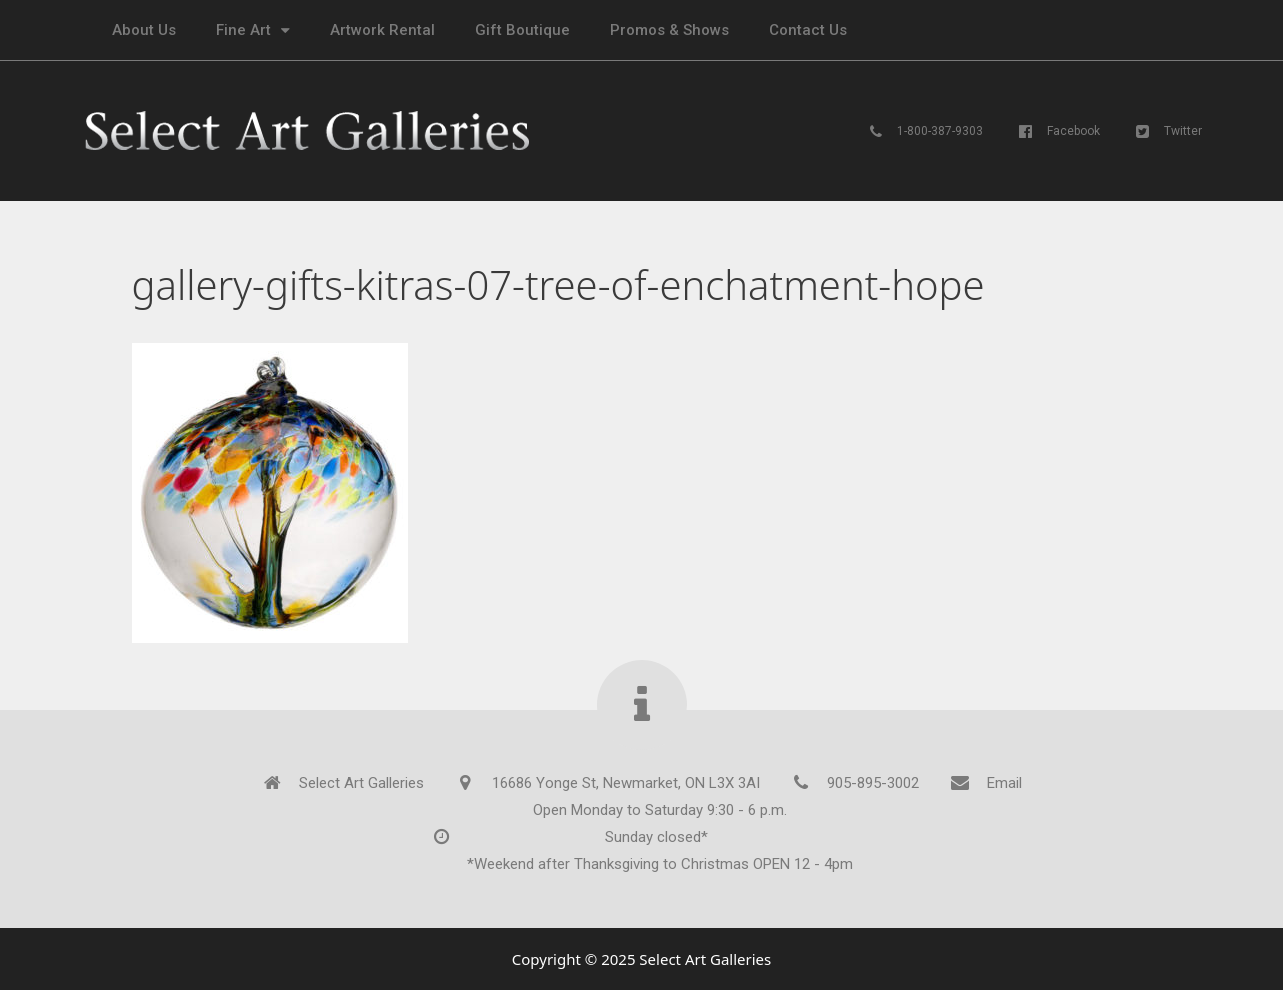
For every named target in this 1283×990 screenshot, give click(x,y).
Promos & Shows (669, 30)
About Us (144, 30)
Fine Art (253, 30)
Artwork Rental (382, 30)
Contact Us (808, 30)
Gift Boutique (522, 30)
